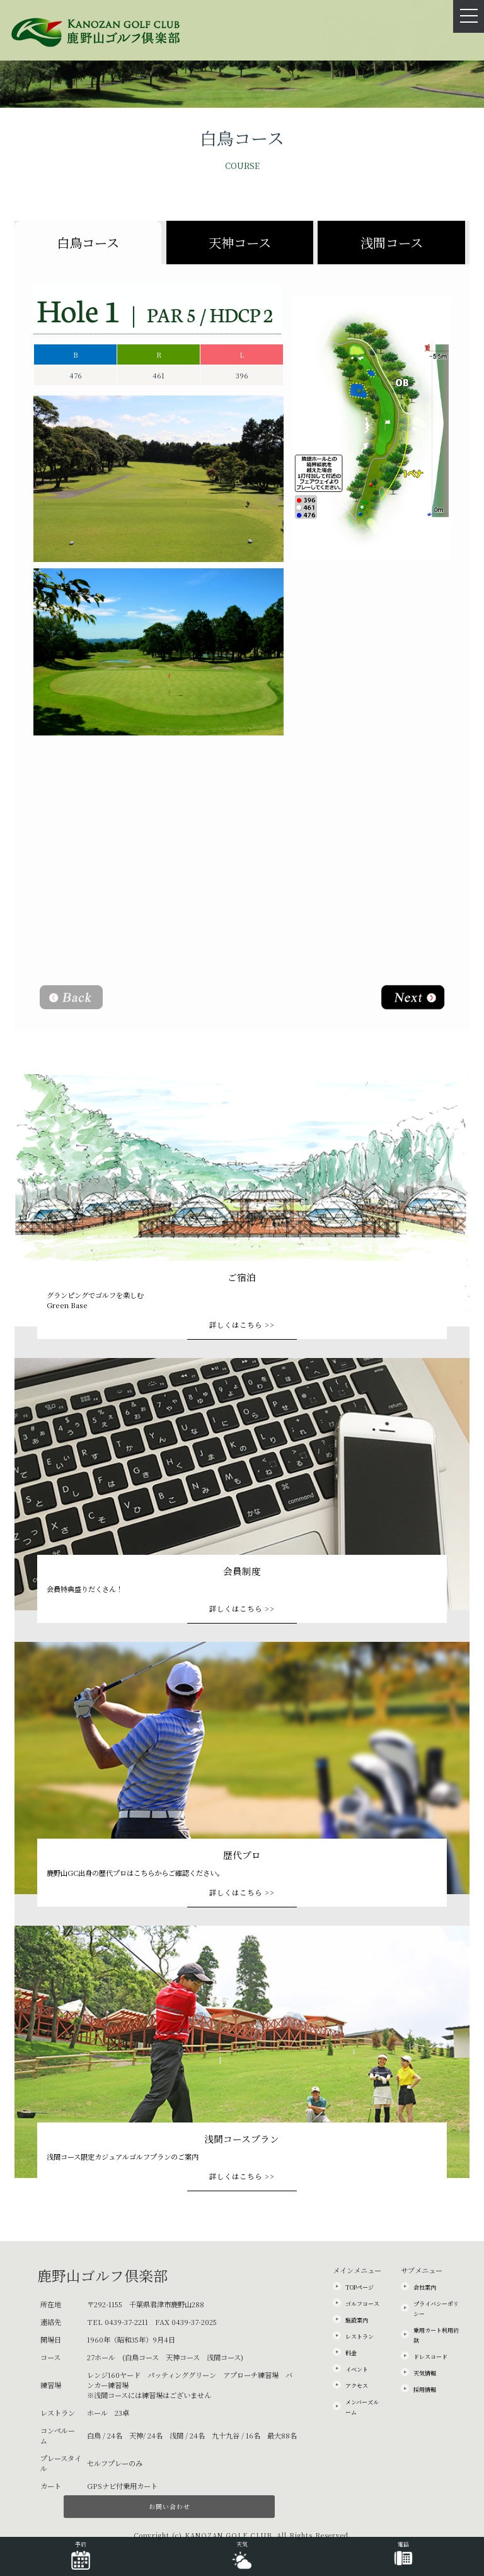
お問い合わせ (169, 2506)
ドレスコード (430, 2357)
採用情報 (424, 2390)
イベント (356, 2369)
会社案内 (424, 2287)
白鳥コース (88, 242)
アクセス (356, 2386)
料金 (351, 2353)
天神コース (240, 242)
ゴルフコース (362, 2304)
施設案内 (356, 2320)
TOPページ (359, 2287)
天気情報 (424, 2373)
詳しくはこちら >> (242, 1325)
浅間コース (391, 242)
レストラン (359, 2337)
